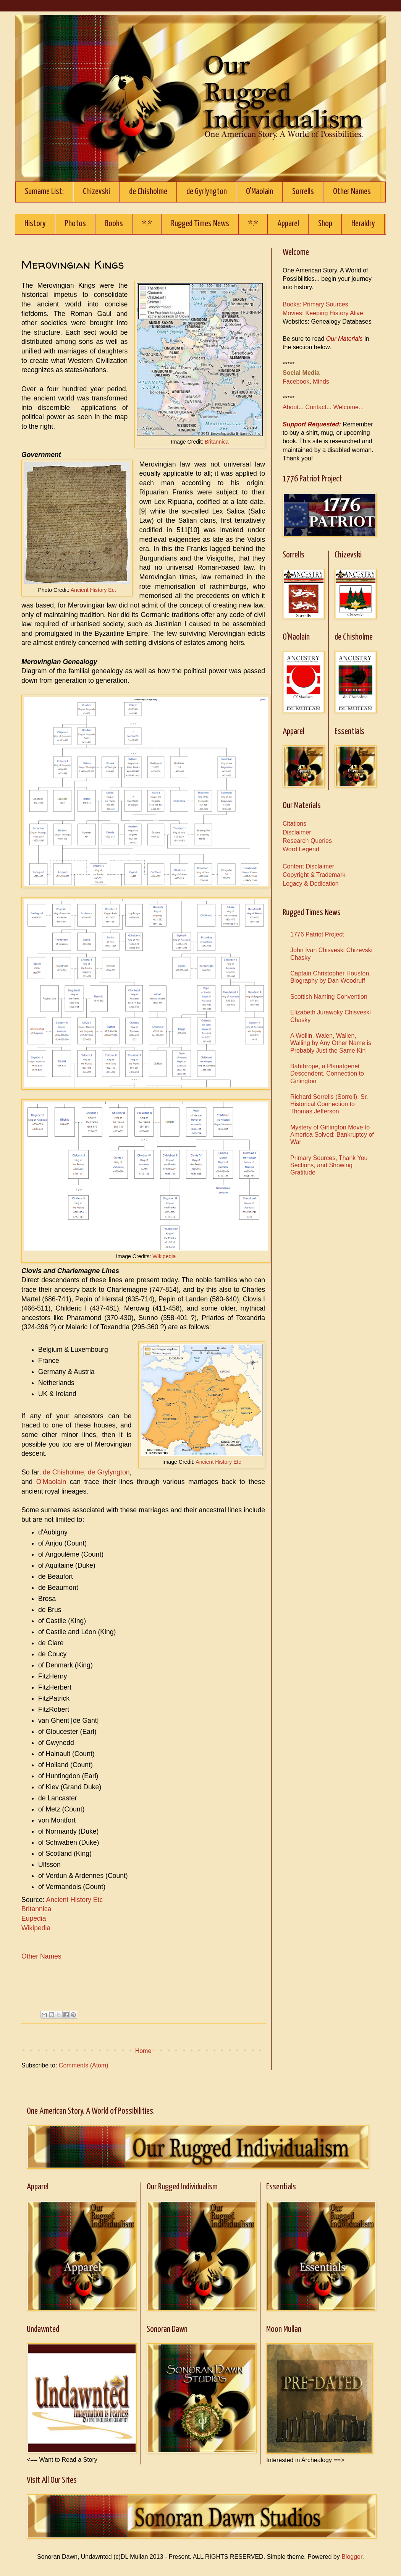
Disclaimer (297, 832)
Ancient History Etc (218, 1462)
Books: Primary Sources (315, 304)
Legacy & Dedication (311, 883)
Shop (325, 223)
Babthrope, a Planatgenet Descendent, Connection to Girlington (327, 1073)
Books (114, 223)
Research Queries (307, 841)
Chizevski (96, 191)
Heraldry (363, 223)
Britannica (217, 442)
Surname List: (44, 191)
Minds (321, 381)
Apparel (288, 223)
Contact (316, 407)
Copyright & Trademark (314, 875)
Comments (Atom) (83, 2065)
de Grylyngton (109, 1472)
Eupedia (33, 1918)
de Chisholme (148, 191)
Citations (294, 823)
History (35, 223)
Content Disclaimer (308, 866)
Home (143, 2051)
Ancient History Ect (93, 590)
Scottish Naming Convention (328, 996)
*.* (147, 223)
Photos (75, 223)
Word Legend (301, 849)
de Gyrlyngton (206, 191)
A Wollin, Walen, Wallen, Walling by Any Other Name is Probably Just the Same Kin (330, 1042)
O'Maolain (259, 191)
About (291, 407)
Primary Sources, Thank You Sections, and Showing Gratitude (328, 1165)
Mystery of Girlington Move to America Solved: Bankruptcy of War (332, 1134)
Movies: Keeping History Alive (323, 313)
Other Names (352, 191)
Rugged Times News (200, 223)
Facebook (296, 381)
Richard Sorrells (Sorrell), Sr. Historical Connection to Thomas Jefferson (329, 1104)
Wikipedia (164, 1256)
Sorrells (303, 191)
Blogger (351, 2556)
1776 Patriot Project (317, 934)
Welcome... (348, 407)
